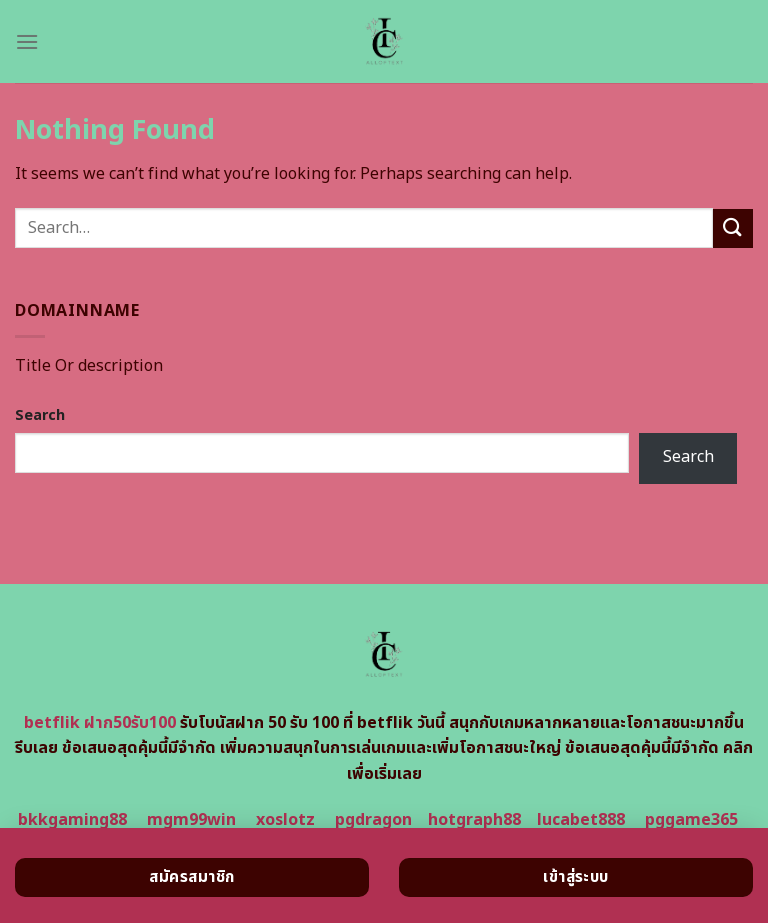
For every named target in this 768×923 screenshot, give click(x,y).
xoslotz (285, 820)
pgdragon (373, 820)
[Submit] (733, 228)
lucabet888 (581, 820)
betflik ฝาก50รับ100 (100, 723)
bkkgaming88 (72, 820)
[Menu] (27, 41)
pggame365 (691, 820)
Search (40, 415)
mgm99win (191, 820)
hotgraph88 (474, 820)
